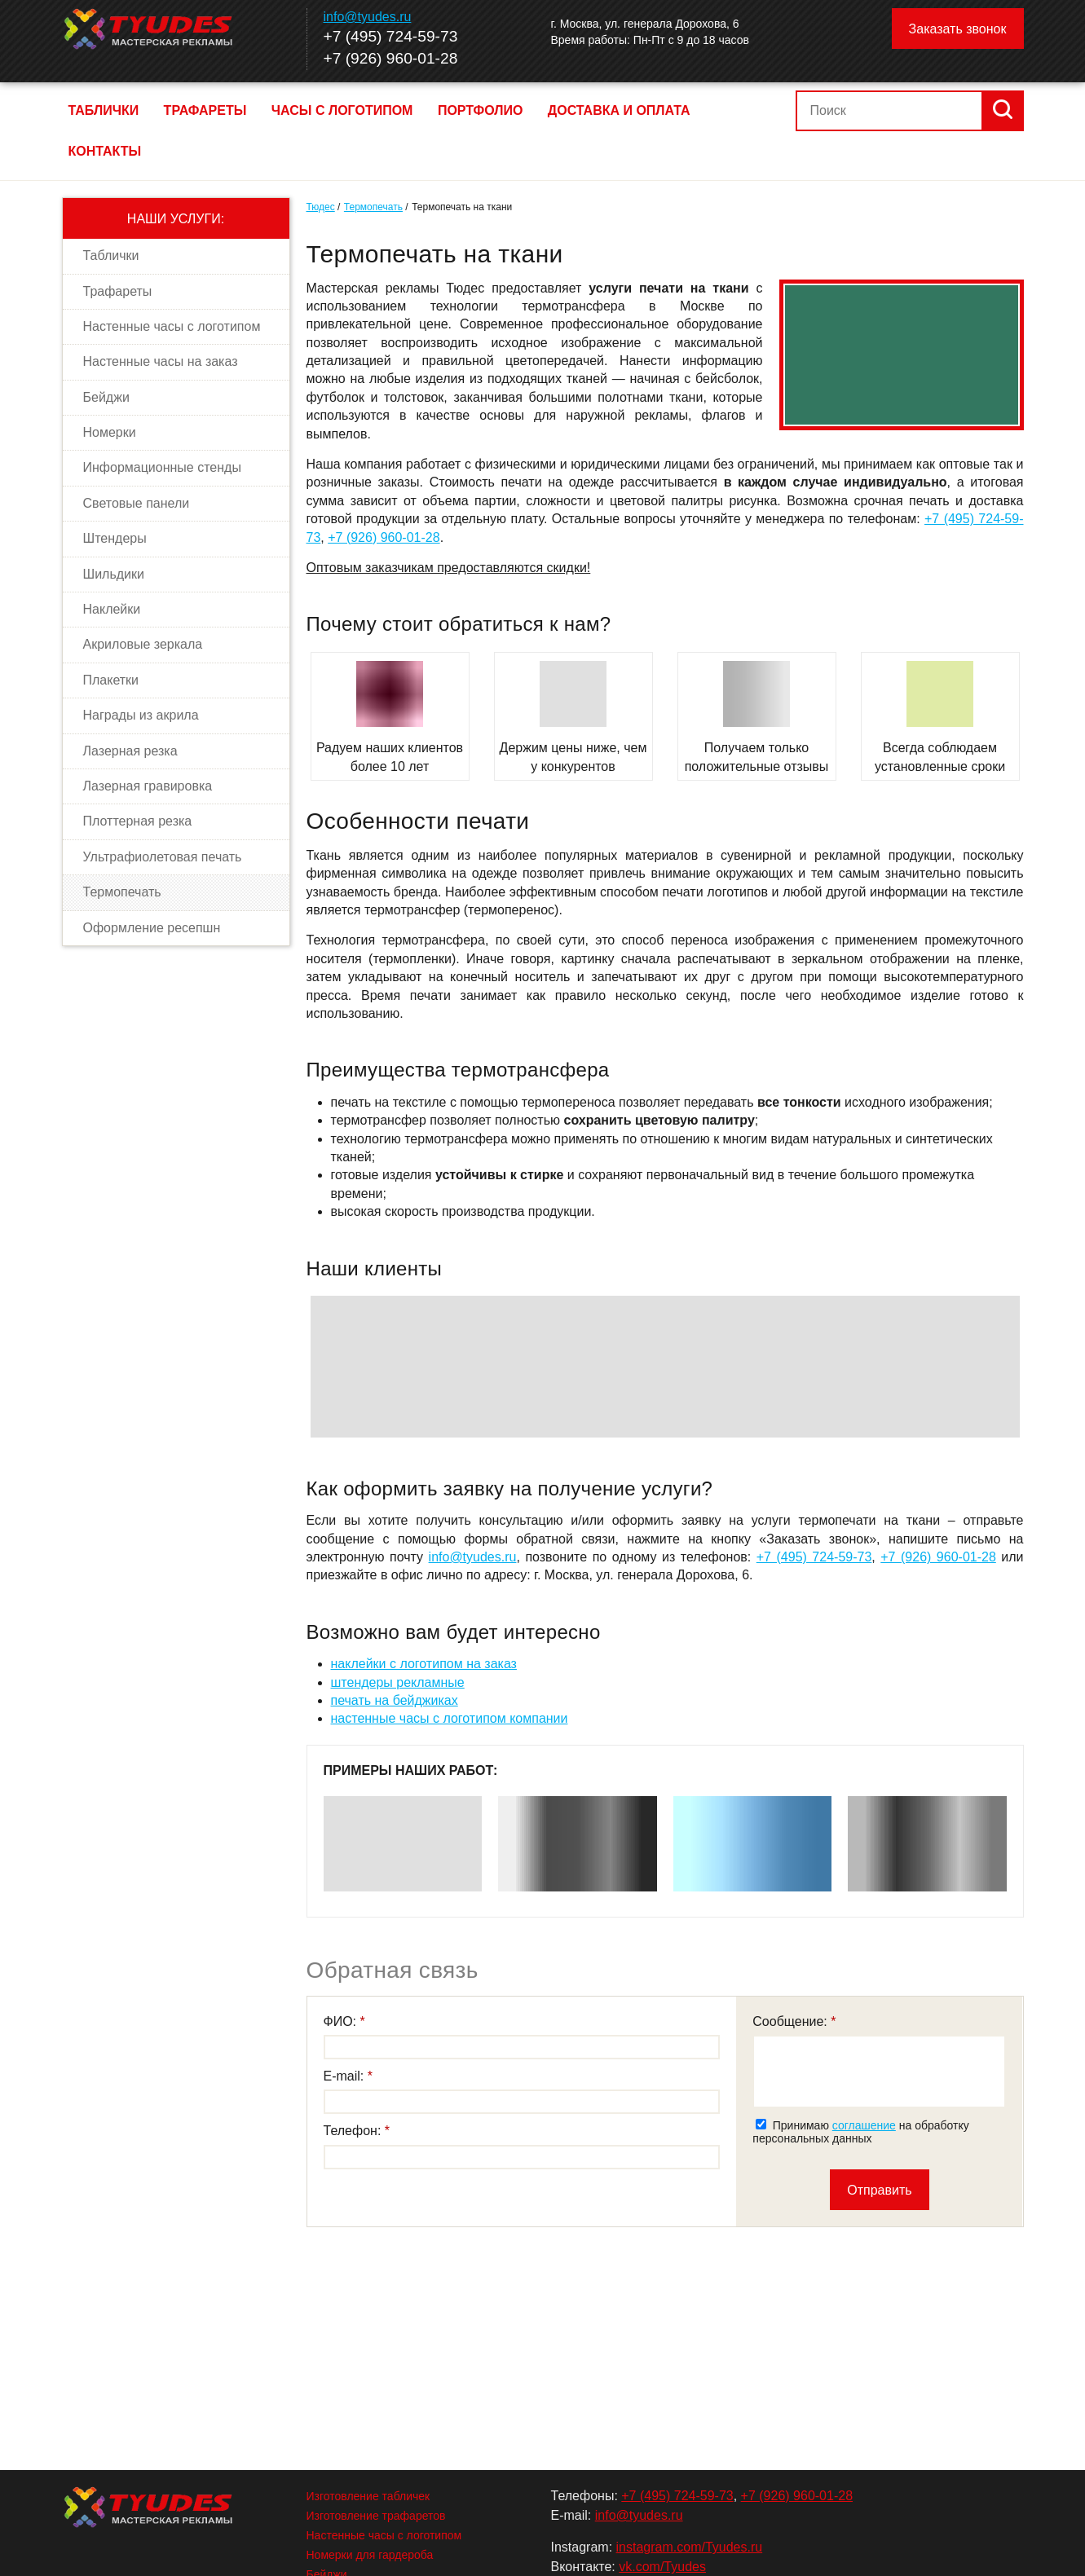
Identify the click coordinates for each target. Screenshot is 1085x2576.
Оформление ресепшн (152, 928)
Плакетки (111, 680)
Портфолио (480, 110)
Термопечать (122, 892)
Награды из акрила (141, 715)
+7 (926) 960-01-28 (391, 58)
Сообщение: (791, 2021)
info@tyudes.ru (368, 17)
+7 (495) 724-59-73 (391, 36)
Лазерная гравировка (148, 786)
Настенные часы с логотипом (172, 326)
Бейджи (106, 397)
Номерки (109, 432)
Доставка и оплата (619, 110)
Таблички (103, 110)
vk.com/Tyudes (662, 2567)
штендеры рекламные (398, 1682)
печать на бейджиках (394, 1700)
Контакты (105, 151)
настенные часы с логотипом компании (449, 1718)
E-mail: (346, 2076)
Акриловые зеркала (143, 644)
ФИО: (342, 2021)
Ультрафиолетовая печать (162, 857)
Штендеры (115, 538)
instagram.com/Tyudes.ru (689, 2547)
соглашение (864, 2125)
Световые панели (136, 503)
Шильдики (113, 574)
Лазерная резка (130, 751)
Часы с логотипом (342, 110)
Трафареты (205, 110)
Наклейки (112, 609)
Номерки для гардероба (370, 2554)
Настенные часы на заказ (160, 361)
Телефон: (354, 2131)
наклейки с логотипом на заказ (424, 1664)
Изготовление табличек (368, 2496)
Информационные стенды (162, 467)
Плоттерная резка (137, 821)
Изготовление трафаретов (376, 2515)
